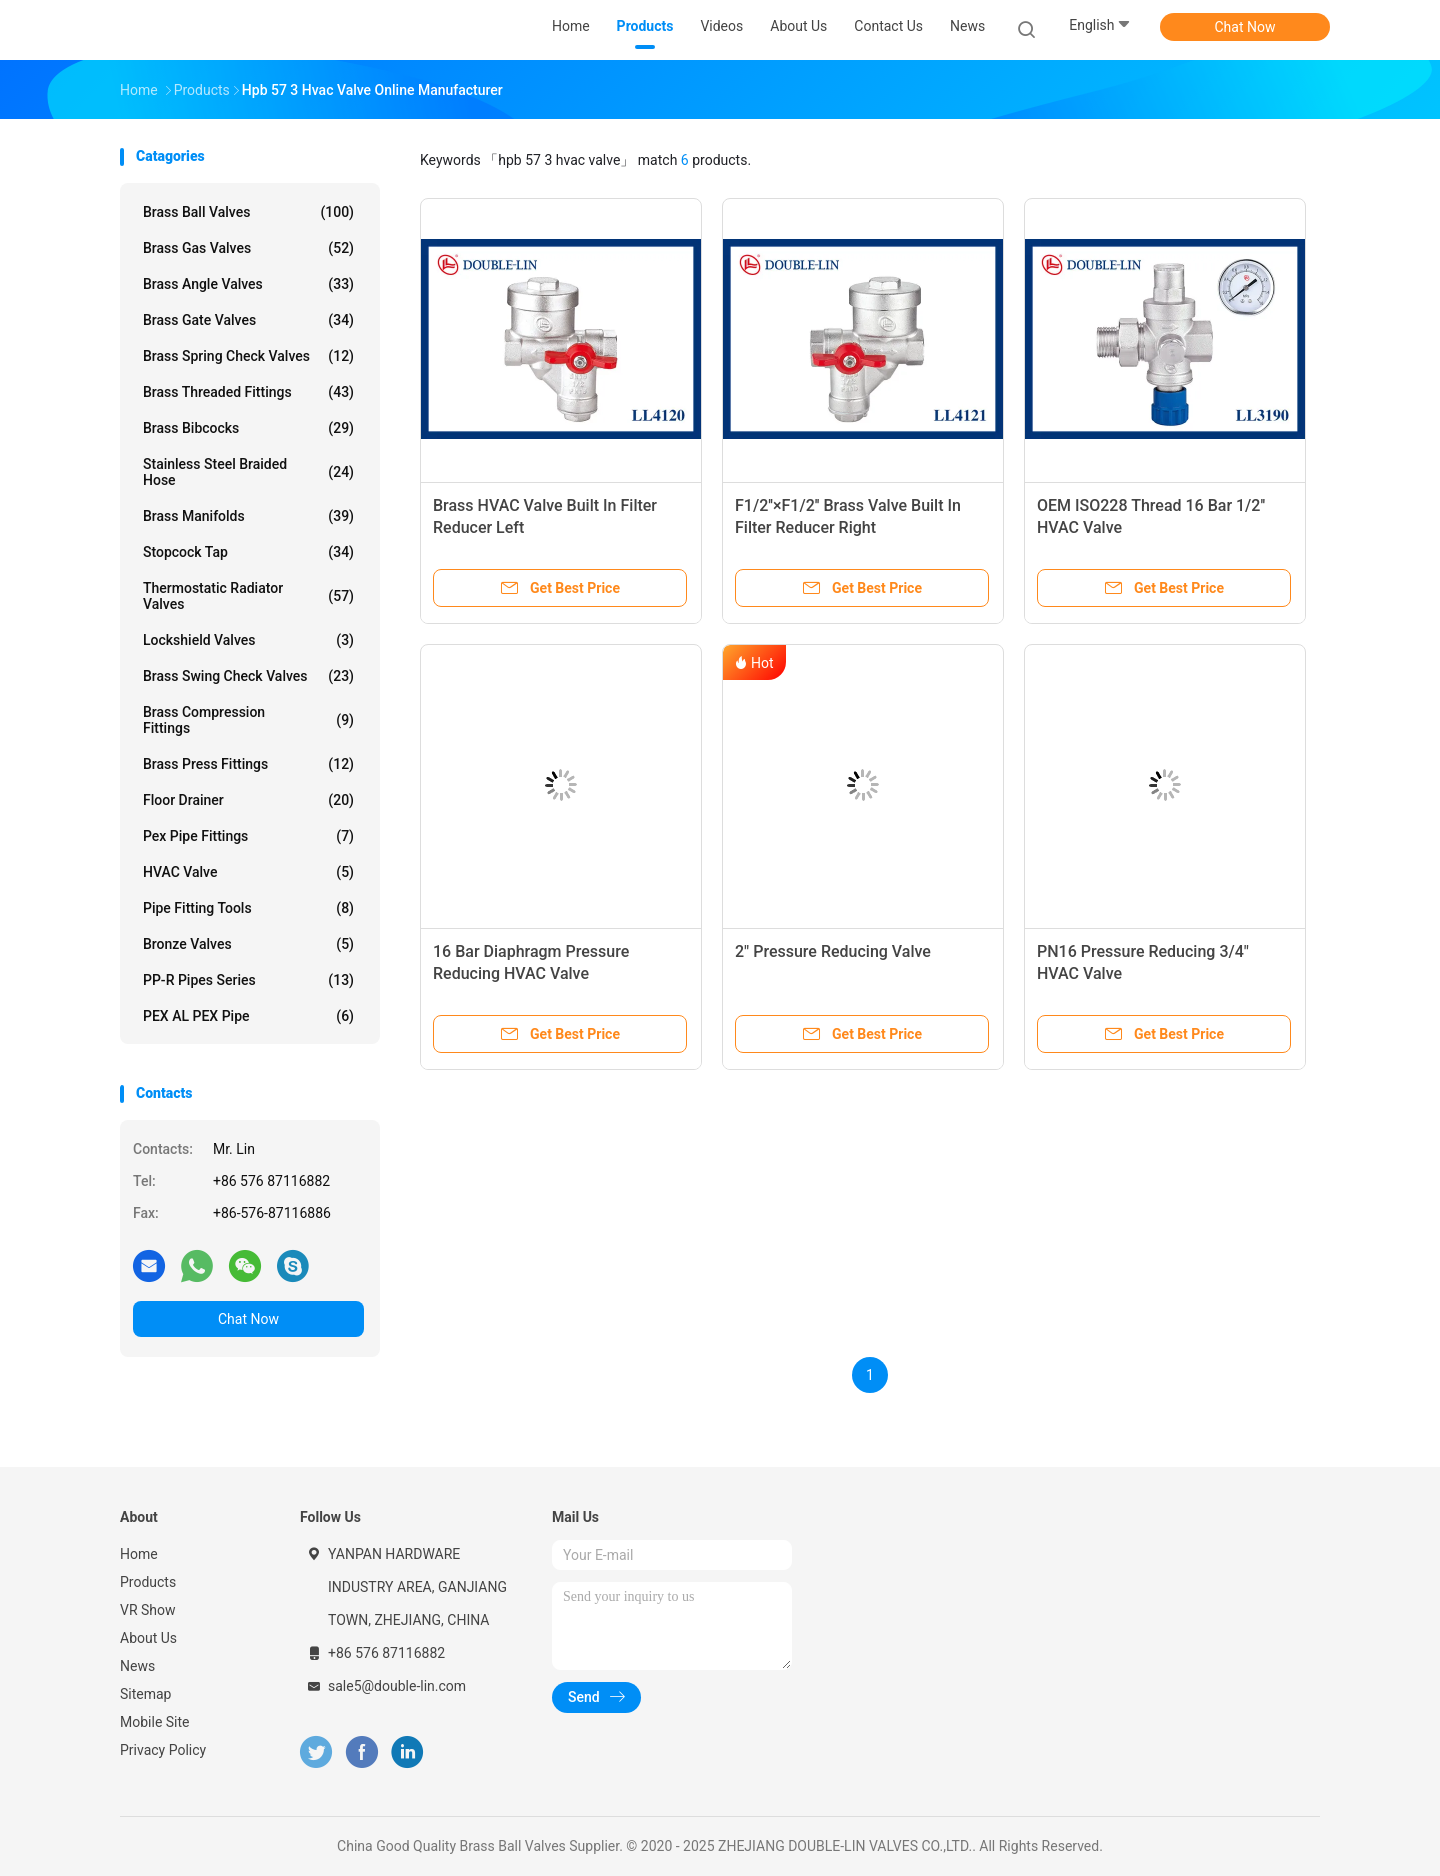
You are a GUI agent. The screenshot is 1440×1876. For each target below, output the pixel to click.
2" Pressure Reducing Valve (833, 951)
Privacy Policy (163, 1750)
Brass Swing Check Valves (248, 676)
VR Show (148, 1610)
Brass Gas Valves (248, 248)
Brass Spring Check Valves (248, 356)
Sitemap (145, 1694)
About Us (148, 1638)
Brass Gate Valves (248, 320)
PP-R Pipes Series (248, 980)
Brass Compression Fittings (248, 720)
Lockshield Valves (248, 640)
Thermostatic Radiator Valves (248, 596)
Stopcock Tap (248, 552)
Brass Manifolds (248, 516)
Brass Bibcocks (248, 428)
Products (148, 1582)
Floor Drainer (248, 800)
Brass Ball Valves (248, 212)
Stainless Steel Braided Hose (248, 472)
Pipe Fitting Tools (248, 908)
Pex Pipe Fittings (248, 836)
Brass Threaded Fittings (248, 392)
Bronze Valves (248, 944)
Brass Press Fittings (248, 764)
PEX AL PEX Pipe (248, 1016)
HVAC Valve (248, 872)
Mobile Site (155, 1722)
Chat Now (1245, 27)
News (137, 1666)
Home (139, 1554)
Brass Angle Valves (248, 284)
